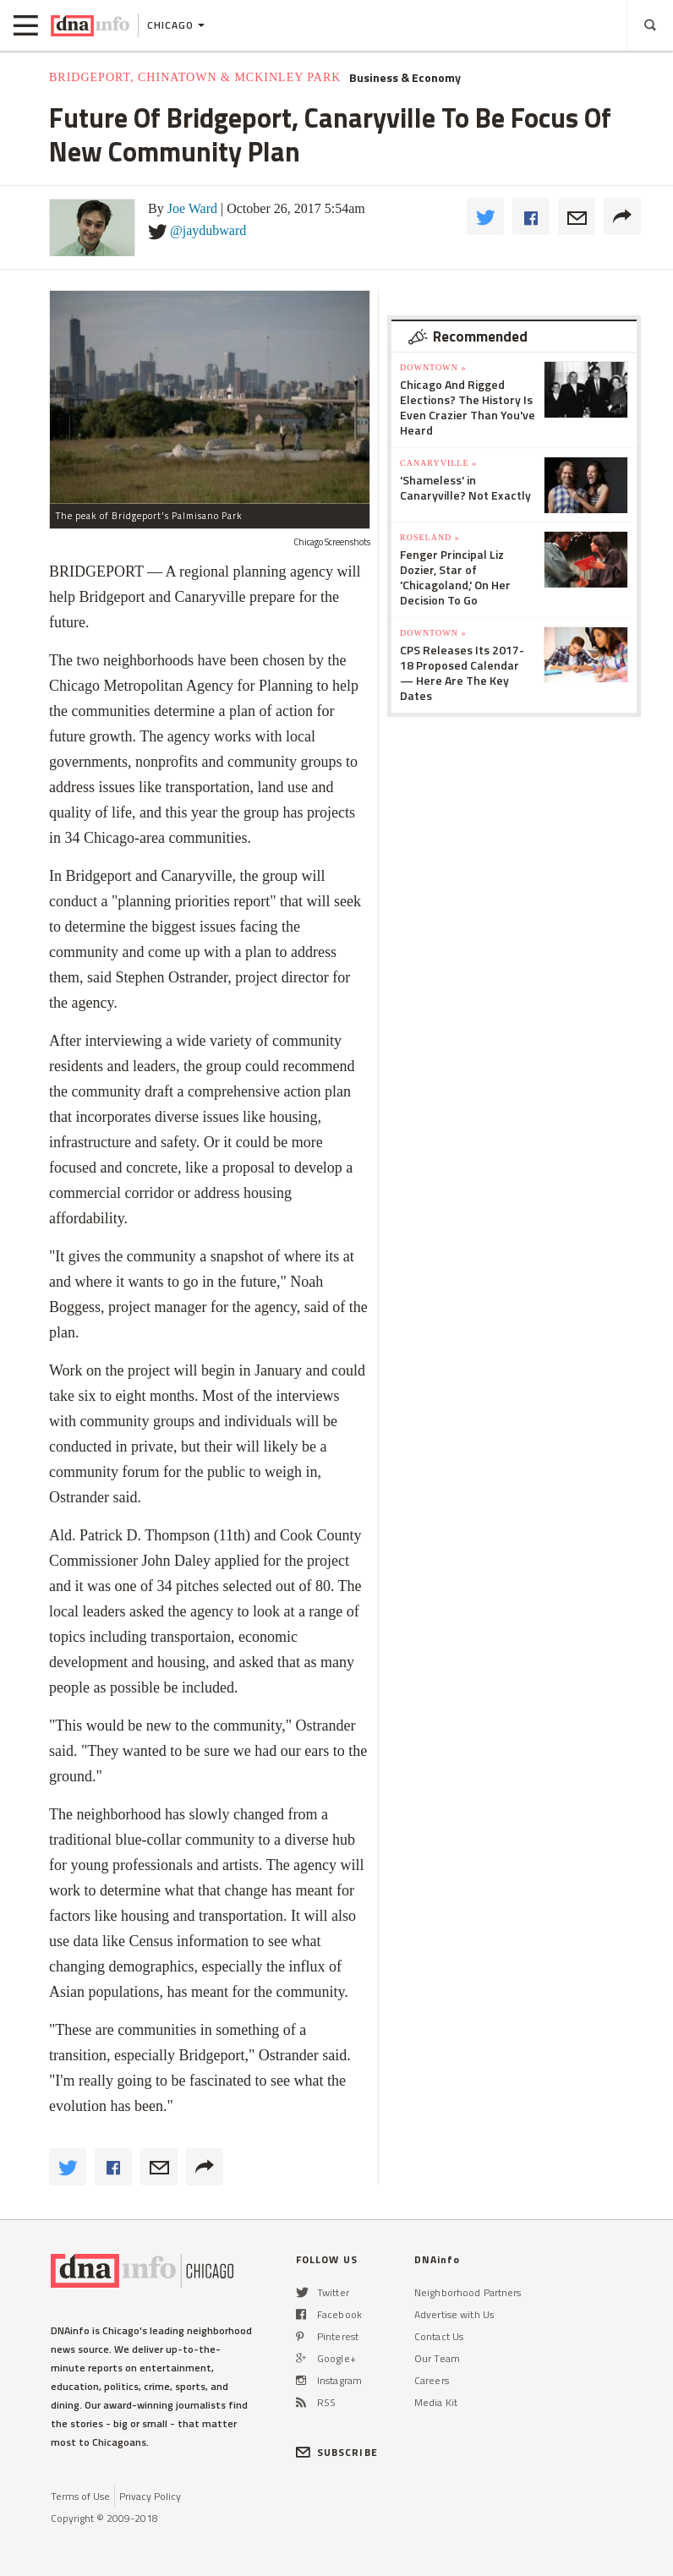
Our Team (437, 2358)
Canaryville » (438, 463)
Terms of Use (80, 2496)
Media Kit (435, 2402)
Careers (431, 2380)
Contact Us (438, 2336)
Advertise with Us (454, 2314)
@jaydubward (208, 230)
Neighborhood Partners (468, 2292)
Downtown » (433, 367)
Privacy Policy (150, 2496)
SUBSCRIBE (337, 2452)
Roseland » (430, 537)
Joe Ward (192, 208)
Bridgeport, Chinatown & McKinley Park (195, 77)
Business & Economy (405, 78)
